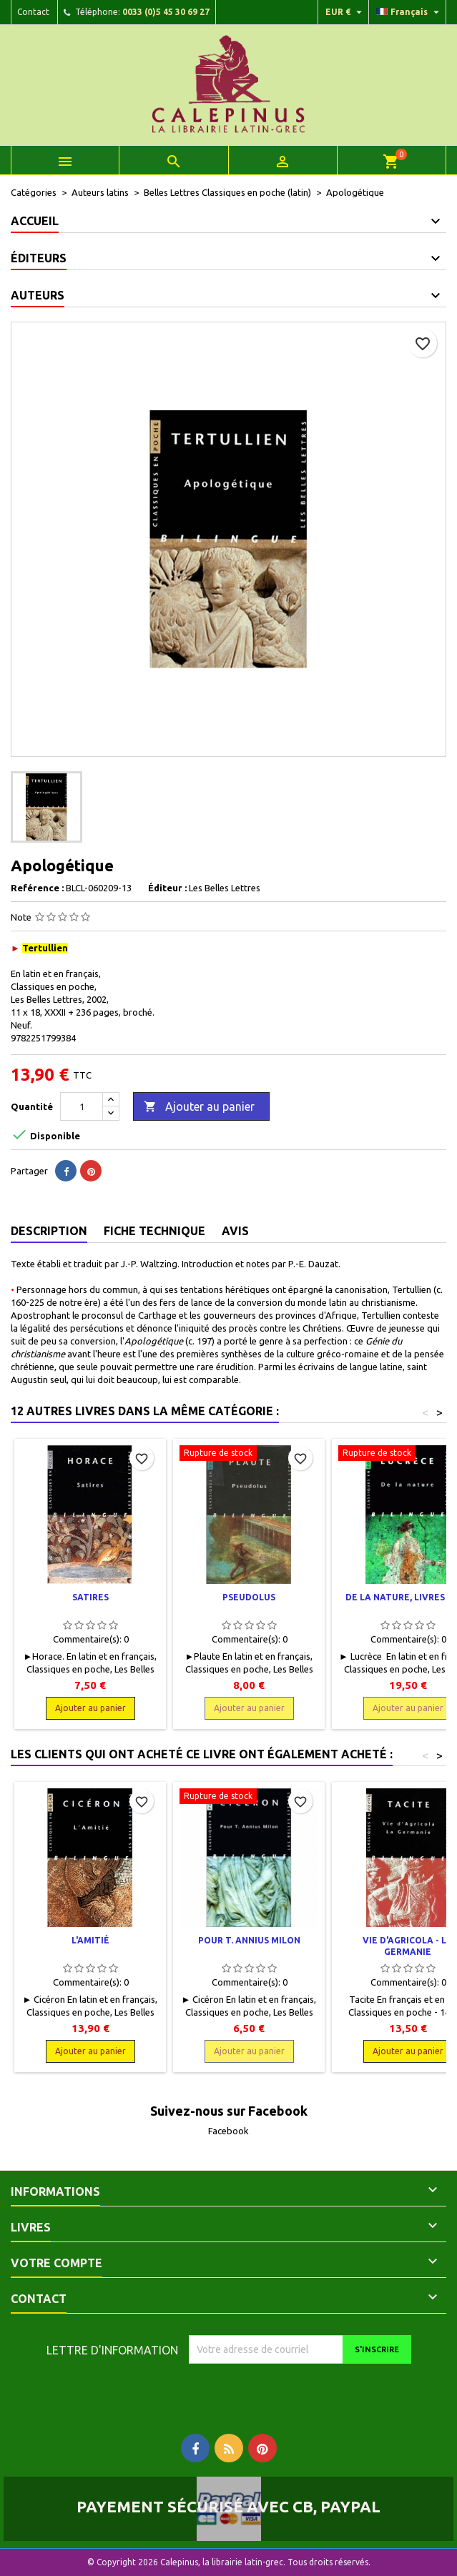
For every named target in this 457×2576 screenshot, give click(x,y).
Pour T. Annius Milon (249, 1940)
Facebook (228, 2131)
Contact (33, 11)
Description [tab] (49, 1230)
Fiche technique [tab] (154, 1230)
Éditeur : (167, 888)
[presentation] (308, 2391)
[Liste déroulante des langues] (409, 12)
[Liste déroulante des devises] (345, 12)
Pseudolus (248, 1597)
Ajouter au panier (199, 1107)
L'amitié (90, 1940)
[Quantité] (81, 1106)
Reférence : (37, 888)
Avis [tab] (235, 1230)
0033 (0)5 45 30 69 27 (166, 11)
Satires (90, 1597)
